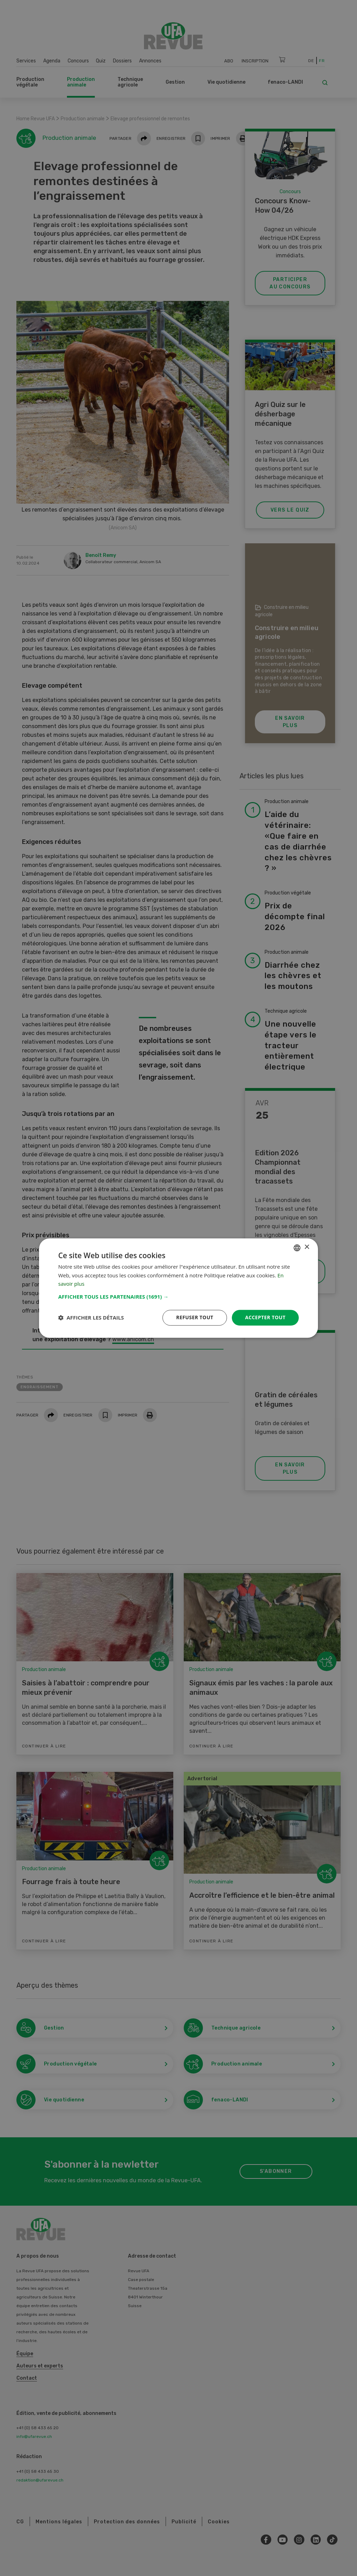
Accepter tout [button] (265, 1317)
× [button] (306, 1247)
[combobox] (297, 1247)
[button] (178, 1296)
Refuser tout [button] (194, 1317)
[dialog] (178, 1288)
